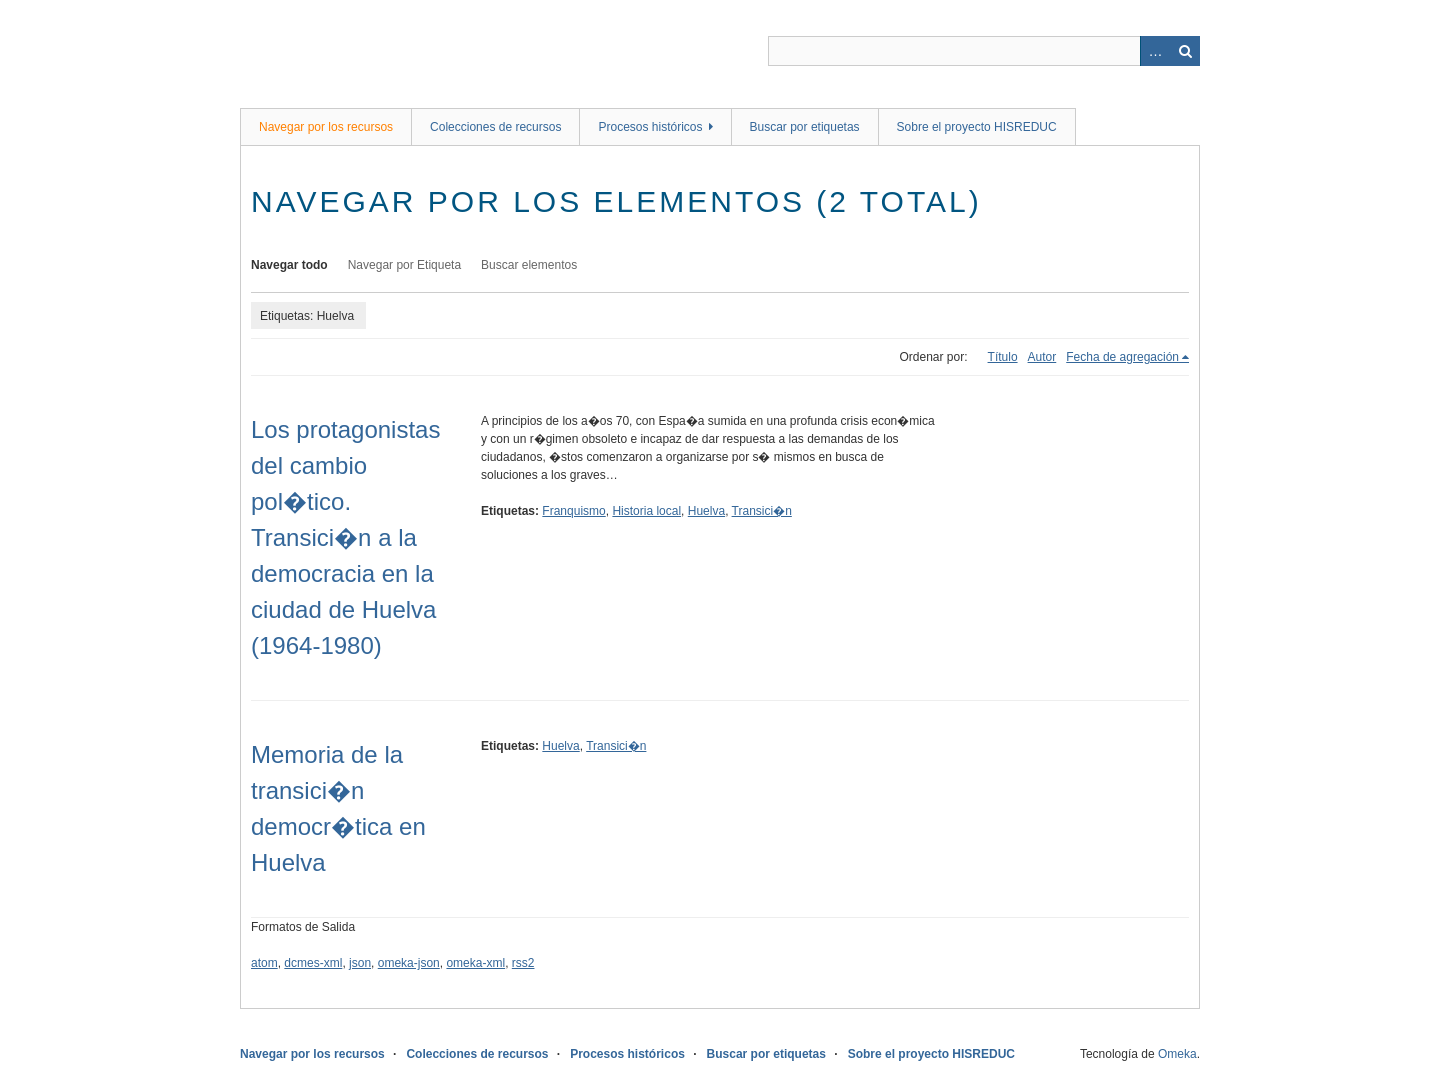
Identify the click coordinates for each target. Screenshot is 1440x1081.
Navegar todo (289, 265)
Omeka (1177, 1054)
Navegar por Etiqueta (404, 265)
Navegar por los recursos (326, 127)
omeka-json (409, 963)
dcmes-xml (313, 963)
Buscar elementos (529, 265)
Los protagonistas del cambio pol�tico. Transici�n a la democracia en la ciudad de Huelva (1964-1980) (345, 537)
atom (264, 963)
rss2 (523, 963)
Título (1003, 357)
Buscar (1185, 51)
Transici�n (762, 511)
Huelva (706, 511)
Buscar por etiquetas (805, 127)
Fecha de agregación (1122, 357)
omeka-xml (475, 963)
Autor (1042, 357)
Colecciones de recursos (495, 127)
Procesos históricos (650, 127)
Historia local (646, 511)
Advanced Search (1155, 51)
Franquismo (573, 511)
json (360, 963)
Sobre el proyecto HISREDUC (977, 127)
